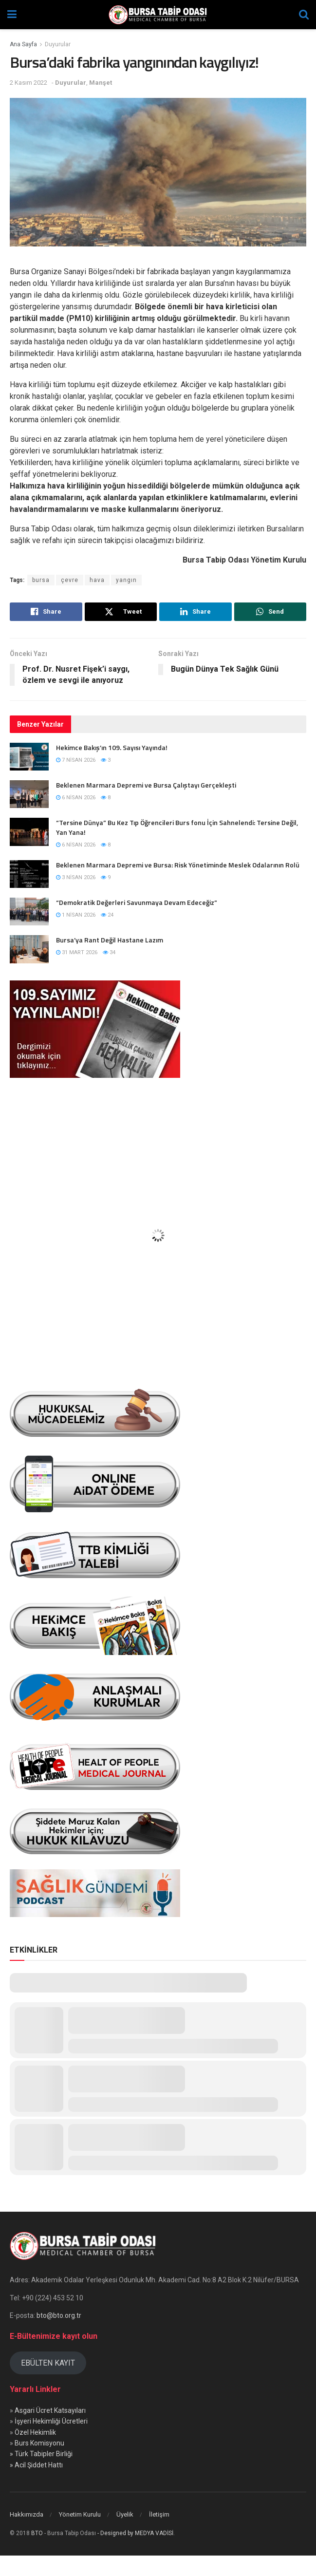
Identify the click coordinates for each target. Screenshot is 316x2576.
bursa (41, 580)
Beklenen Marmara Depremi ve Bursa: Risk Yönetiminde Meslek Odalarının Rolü (177, 865)
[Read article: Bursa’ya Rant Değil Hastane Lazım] (29, 949)
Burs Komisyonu (39, 2443)
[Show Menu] (12, 14)
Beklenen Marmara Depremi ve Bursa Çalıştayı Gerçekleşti (146, 785)
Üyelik (124, 2514)
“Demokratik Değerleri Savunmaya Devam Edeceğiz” (136, 902)
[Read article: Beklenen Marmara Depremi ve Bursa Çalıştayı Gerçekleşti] (29, 794)
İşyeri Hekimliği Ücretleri (51, 2421)
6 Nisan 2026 (75, 797)
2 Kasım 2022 (28, 82)
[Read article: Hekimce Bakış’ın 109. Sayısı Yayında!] (29, 757)
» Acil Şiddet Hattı (36, 2465)
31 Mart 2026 (76, 952)
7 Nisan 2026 (75, 760)
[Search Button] (304, 14)
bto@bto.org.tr (59, 2315)
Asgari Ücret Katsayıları (50, 2410)
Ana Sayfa (23, 44)
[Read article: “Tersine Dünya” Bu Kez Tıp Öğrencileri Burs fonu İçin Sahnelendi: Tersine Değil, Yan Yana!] (29, 832)
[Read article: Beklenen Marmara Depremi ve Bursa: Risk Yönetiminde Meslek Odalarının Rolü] (29, 874)
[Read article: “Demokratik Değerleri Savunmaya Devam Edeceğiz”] (29, 911)
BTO (37, 2533)
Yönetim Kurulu (80, 2514)
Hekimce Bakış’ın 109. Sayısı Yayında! (111, 747)
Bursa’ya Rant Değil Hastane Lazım (109, 940)
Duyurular (58, 44)
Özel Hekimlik (35, 2432)
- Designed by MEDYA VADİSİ (135, 2533)
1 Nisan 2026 (75, 915)
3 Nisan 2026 (75, 877)
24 (107, 915)
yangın (126, 580)
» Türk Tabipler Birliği (41, 2454)
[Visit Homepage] (158, 14)
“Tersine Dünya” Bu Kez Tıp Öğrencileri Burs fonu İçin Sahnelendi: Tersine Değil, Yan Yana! (177, 827)
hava (97, 580)
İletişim (159, 2514)
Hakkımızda (26, 2514)
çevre (69, 580)
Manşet (100, 82)
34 (109, 952)
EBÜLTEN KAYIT (48, 2363)
